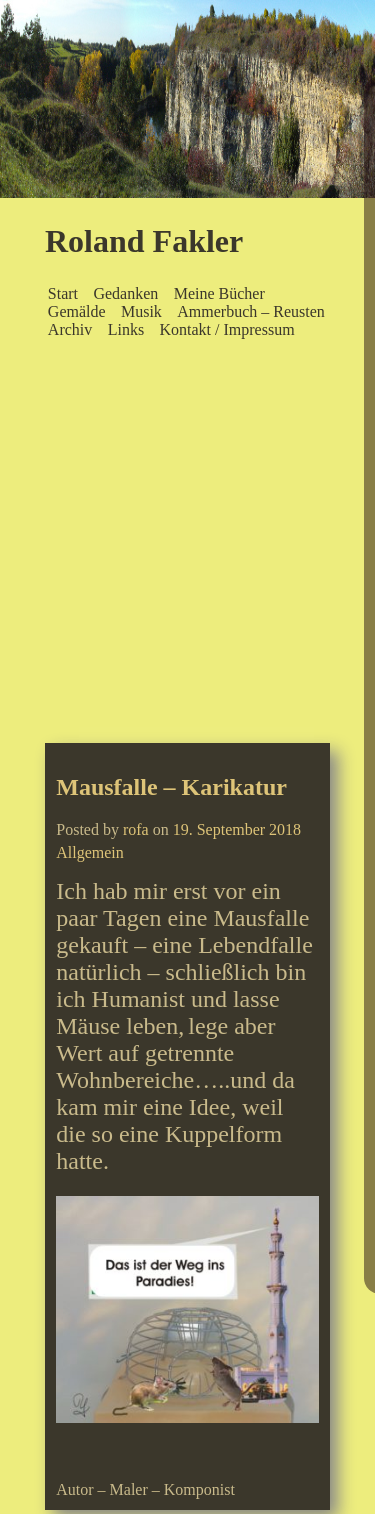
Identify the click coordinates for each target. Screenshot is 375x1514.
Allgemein (90, 852)
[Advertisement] (187, 545)
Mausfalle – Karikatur (171, 787)
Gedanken (125, 293)
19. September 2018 (237, 829)
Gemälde (77, 311)
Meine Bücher (219, 293)
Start (63, 293)
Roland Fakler (144, 241)
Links (126, 329)
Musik (141, 311)
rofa (136, 829)
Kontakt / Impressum (226, 329)
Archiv (70, 329)
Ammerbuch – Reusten (251, 311)
